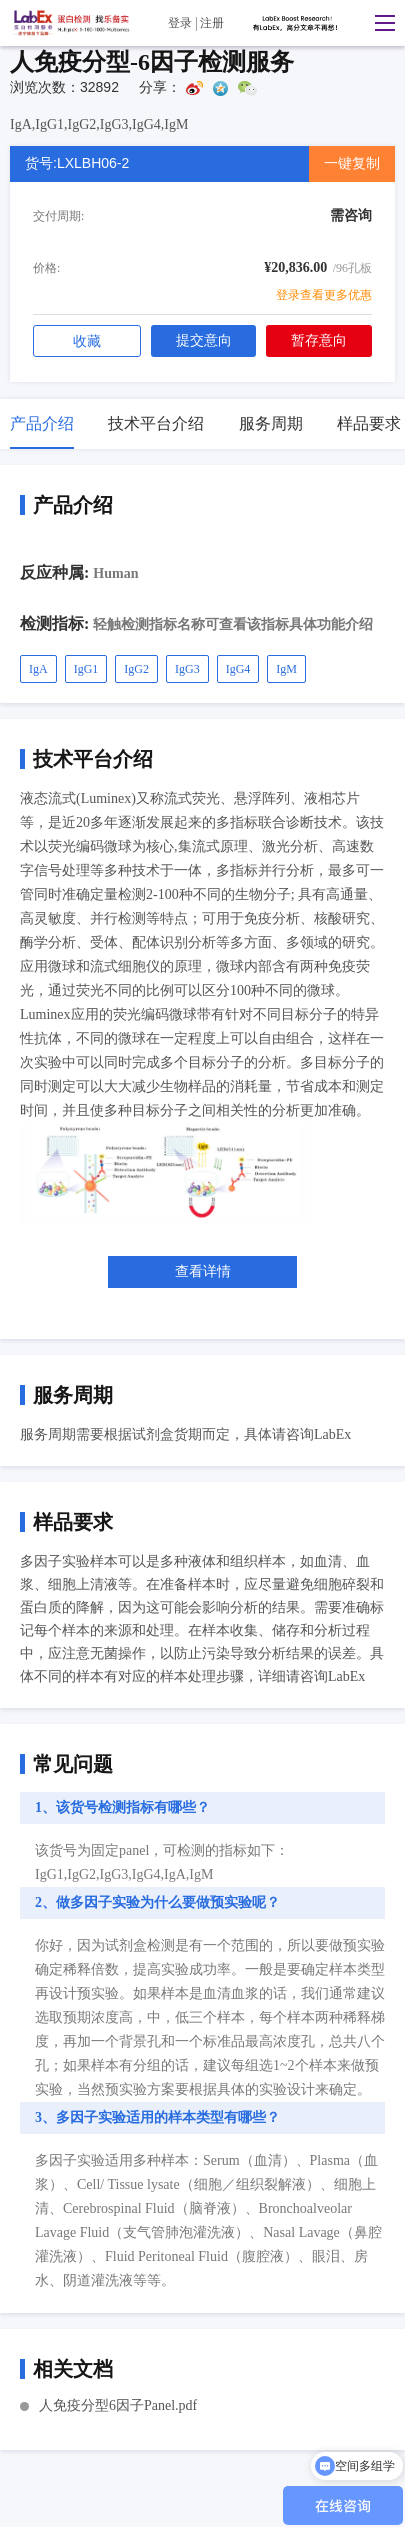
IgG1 (86, 669)
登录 (180, 23)
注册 (212, 23)
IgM (286, 669)
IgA (38, 669)
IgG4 (238, 669)
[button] (380, 23)
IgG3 (187, 669)
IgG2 (136, 669)
